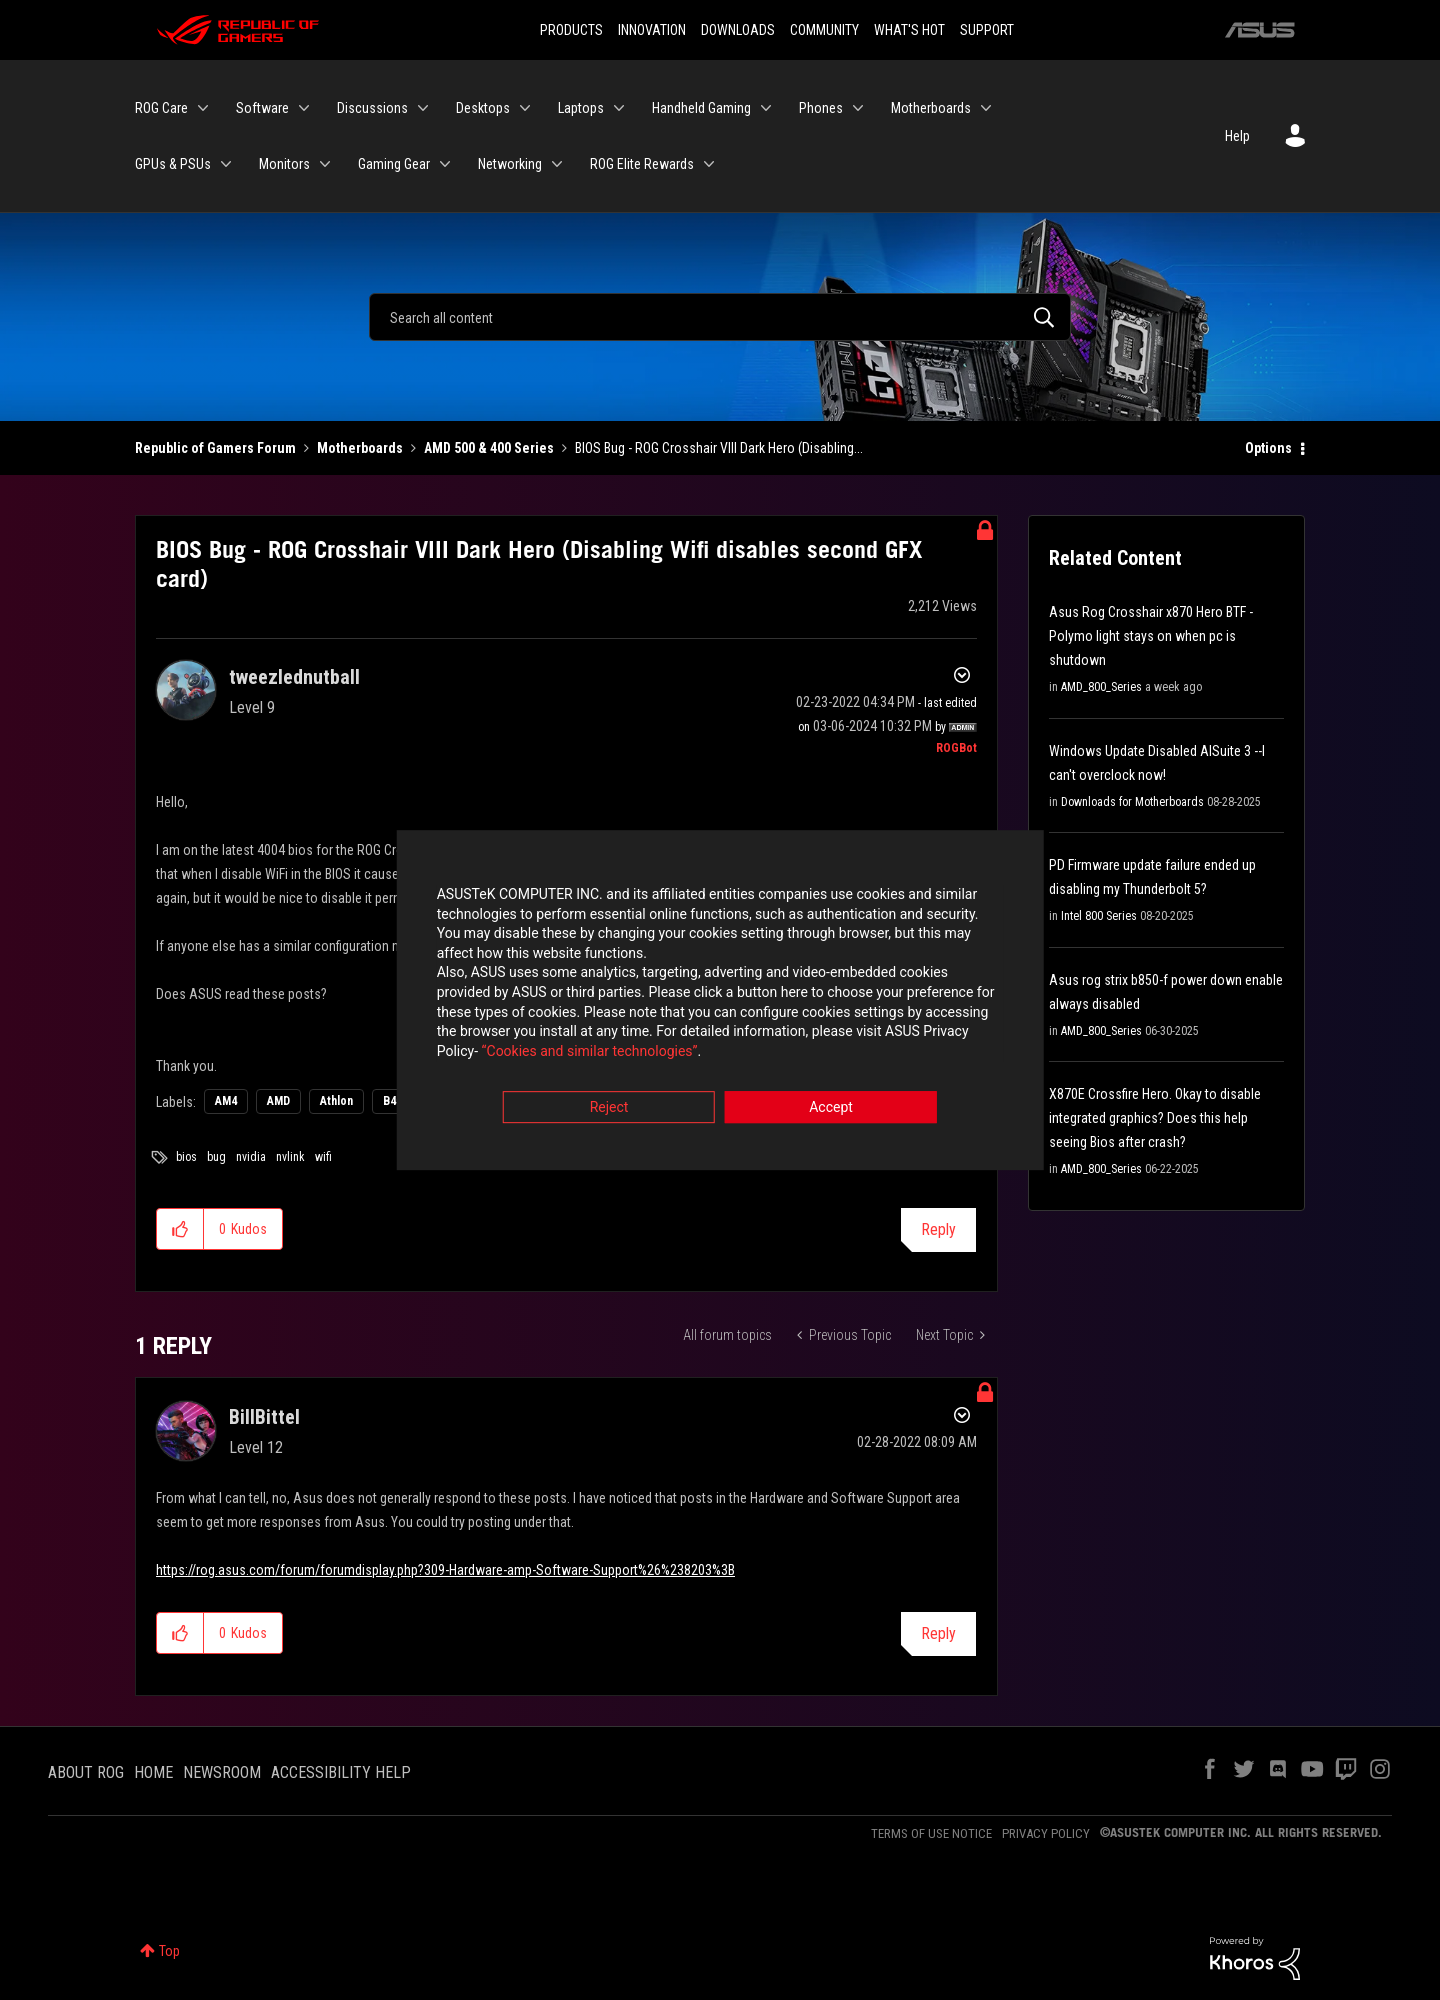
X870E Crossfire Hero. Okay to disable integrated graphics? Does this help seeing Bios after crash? (1155, 1118)
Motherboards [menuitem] (931, 108)
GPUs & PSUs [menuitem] (173, 164)
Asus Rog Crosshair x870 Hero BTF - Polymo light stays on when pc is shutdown (1151, 636)
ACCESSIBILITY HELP (341, 1772)
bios (186, 1157)
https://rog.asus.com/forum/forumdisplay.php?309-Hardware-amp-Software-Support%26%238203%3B (445, 1570)
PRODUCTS (571, 30)
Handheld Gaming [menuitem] (701, 108)
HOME (153, 1772)
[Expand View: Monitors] (325, 164)
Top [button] (169, 1951)
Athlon (336, 1101)
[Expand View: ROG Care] (203, 108)
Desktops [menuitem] (483, 108)
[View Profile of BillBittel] (264, 1417)
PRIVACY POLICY (1046, 1833)
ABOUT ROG (86, 1772)
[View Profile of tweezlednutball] (294, 677)
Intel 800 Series (1099, 916)
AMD (278, 1101)
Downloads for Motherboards (1132, 802)
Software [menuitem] (262, 108)
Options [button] (1268, 448)
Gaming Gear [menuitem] (394, 164)
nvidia (251, 1157)
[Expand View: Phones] (858, 108)
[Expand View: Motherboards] (986, 108)
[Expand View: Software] (304, 108)
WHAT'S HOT (909, 30)
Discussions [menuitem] (372, 108)
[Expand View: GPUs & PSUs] (226, 164)
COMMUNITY (824, 30)
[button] (180, 1229)
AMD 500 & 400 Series (489, 448)
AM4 (226, 1101)
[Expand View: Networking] (557, 164)
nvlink (290, 1157)
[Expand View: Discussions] (423, 108)
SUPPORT (987, 30)
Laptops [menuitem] (581, 108)
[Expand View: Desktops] (525, 108)
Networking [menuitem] (510, 164)
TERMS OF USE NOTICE (931, 1833)
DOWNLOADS (738, 30)
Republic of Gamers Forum (215, 448)
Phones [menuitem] (821, 108)
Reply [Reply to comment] (938, 1633)
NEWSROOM (222, 1772)
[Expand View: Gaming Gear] (445, 164)
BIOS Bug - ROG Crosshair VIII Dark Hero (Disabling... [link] (719, 448)
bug (216, 1157)
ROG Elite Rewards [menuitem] (642, 164)
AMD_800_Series (1101, 687)
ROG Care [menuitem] (161, 108)
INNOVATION (652, 30)
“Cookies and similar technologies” (589, 1054)
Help (1237, 136)
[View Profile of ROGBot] (956, 748)
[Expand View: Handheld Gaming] (766, 108)
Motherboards (360, 448)
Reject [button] (609, 1111)
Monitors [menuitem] (284, 164)
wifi (323, 1157)
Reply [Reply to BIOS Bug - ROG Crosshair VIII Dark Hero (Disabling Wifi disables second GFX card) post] (938, 1229)
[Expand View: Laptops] (619, 108)
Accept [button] (831, 1111)
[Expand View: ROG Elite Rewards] (709, 164)
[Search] (720, 317)
